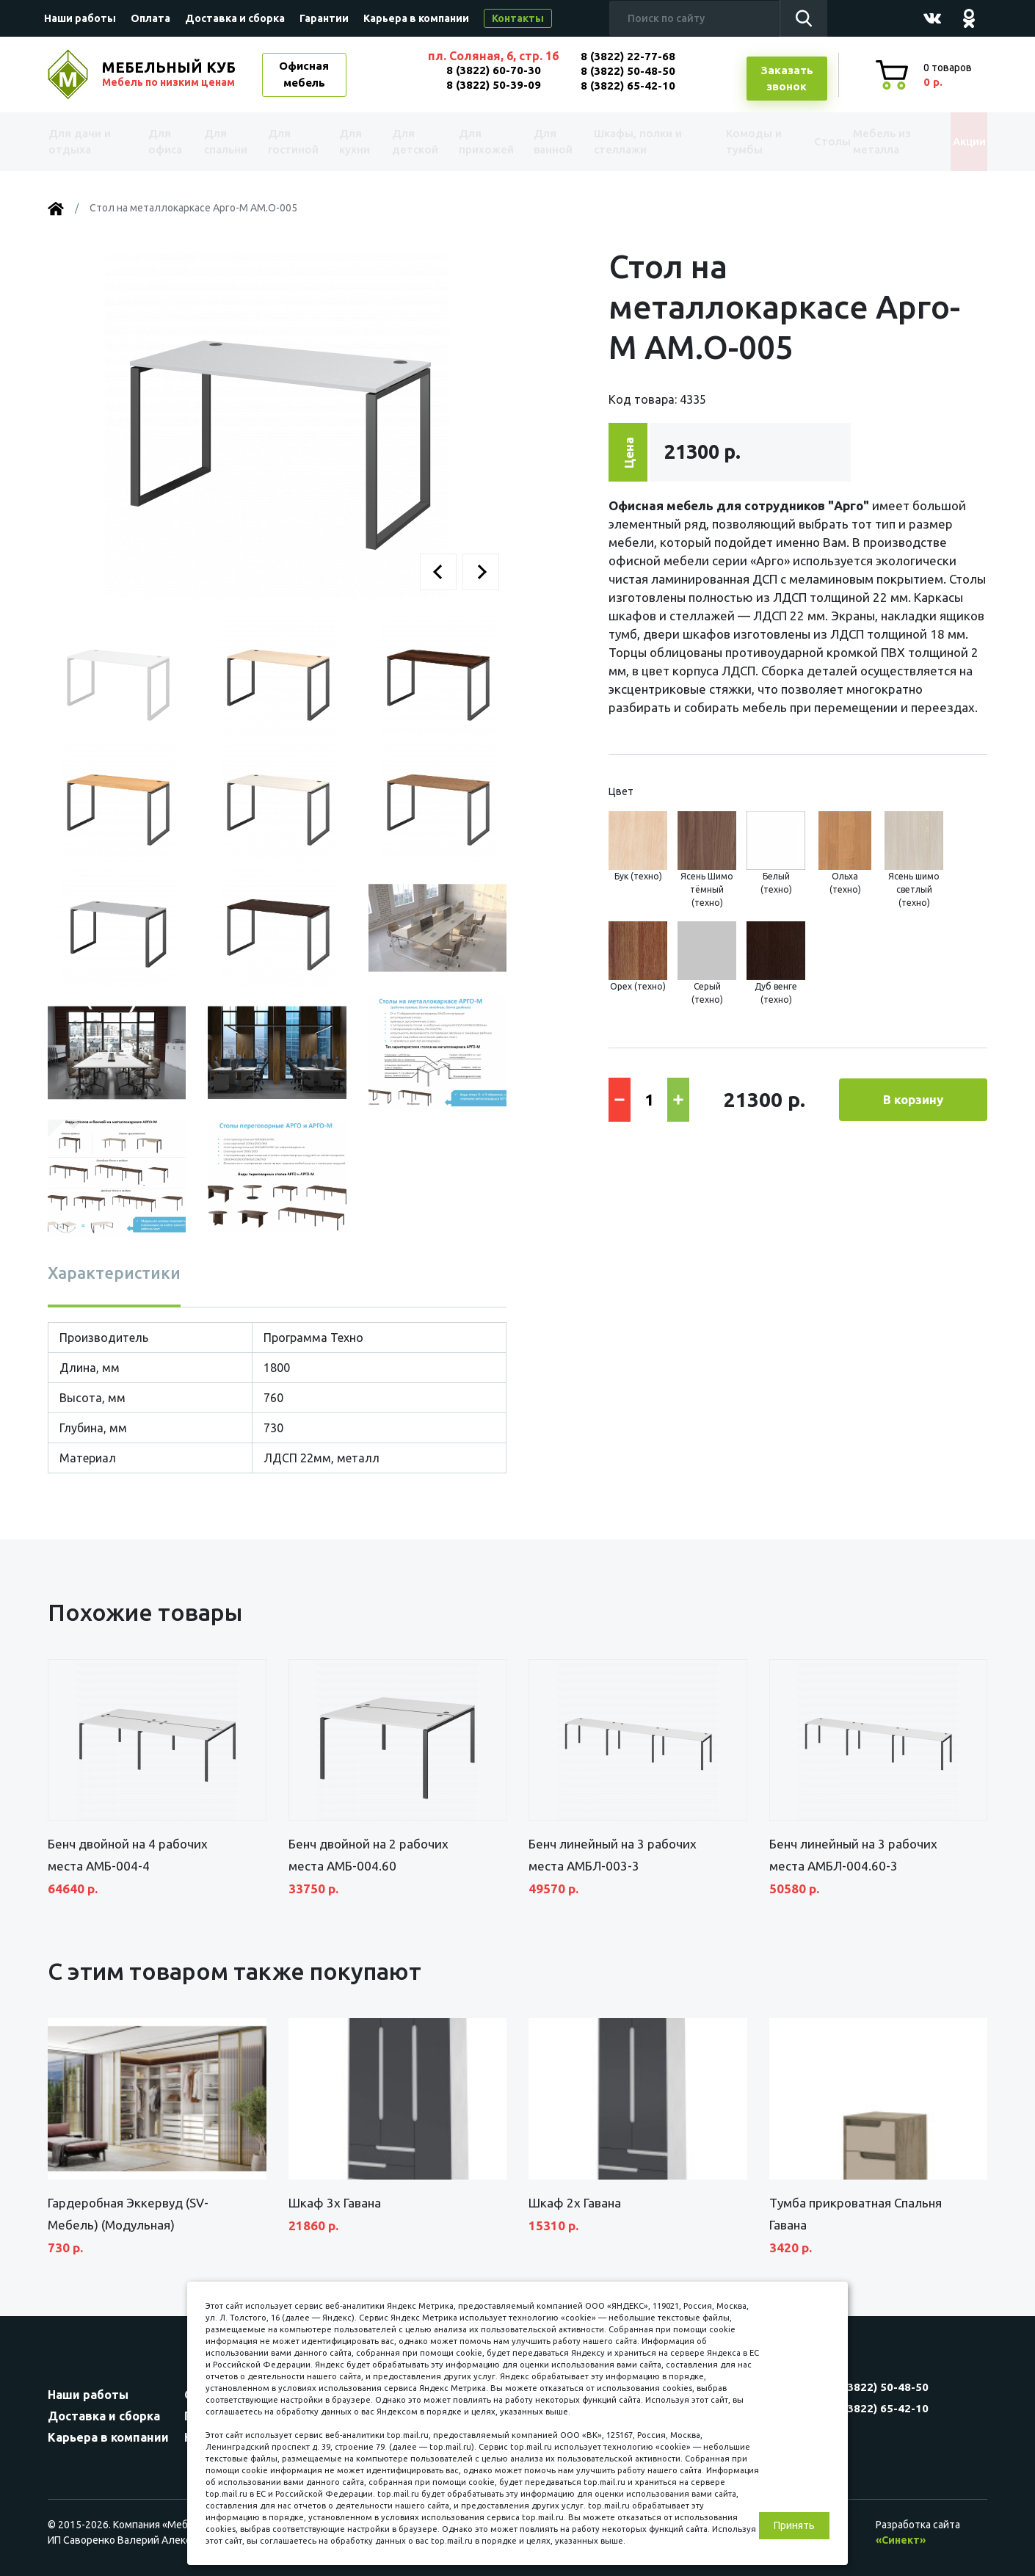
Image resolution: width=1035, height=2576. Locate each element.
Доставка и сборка (235, 18)
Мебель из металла (868, 141)
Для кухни (350, 141)
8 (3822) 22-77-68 (628, 56)
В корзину (913, 1099)
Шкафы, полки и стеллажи (630, 141)
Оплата (150, 18)
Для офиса (164, 141)
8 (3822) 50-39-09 (493, 85)
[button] (438, 572)
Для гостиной (291, 141)
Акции (953, 141)
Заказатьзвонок (786, 78)
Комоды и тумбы (730, 141)
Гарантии (324, 18)
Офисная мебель (304, 74)
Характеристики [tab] (114, 1272)
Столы (803, 141)
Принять (794, 2525)
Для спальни (225, 141)
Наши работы (80, 18)
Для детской (411, 141)
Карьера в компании (416, 18)
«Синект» (901, 2540)
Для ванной (545, 141)
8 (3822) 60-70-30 (493, 70)
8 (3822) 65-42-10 (628, 85)
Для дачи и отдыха (88, 141)
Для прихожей (480, 141)
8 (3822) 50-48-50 (628, 71)
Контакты (518, 18)
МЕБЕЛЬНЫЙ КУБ (170, 74)
